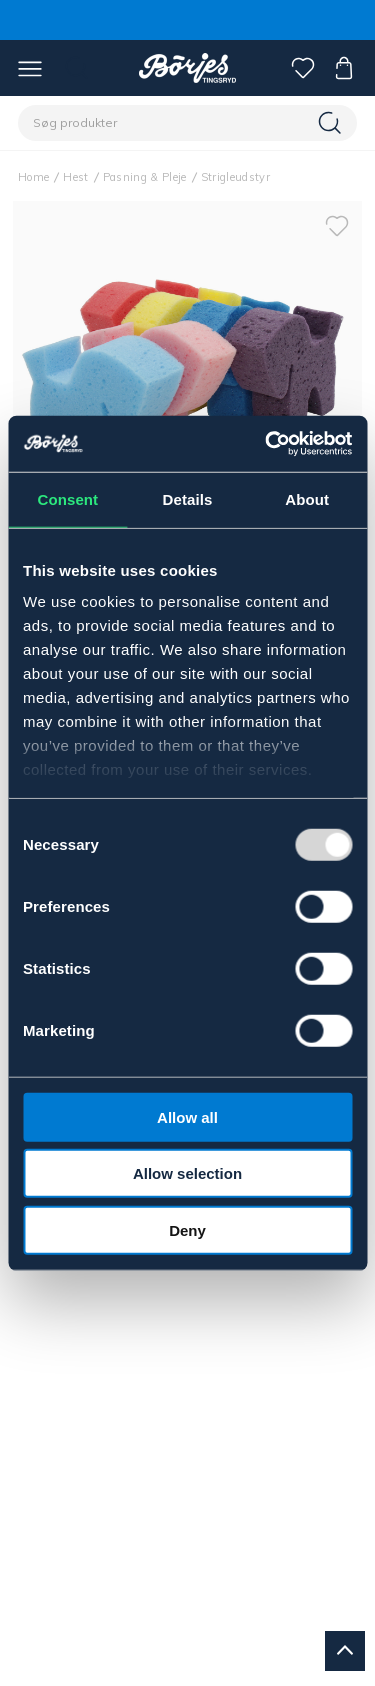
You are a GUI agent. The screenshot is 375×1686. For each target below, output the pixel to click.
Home (33, 177)
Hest (75, 177)
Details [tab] (188, 498)
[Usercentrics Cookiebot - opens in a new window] (267, 444)
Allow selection (187, 1173)
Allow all (187, 1116)
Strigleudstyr (235, 177)
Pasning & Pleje (145, 177)
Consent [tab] (67, 498)
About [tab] (307, 498)
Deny (187, 1229)
